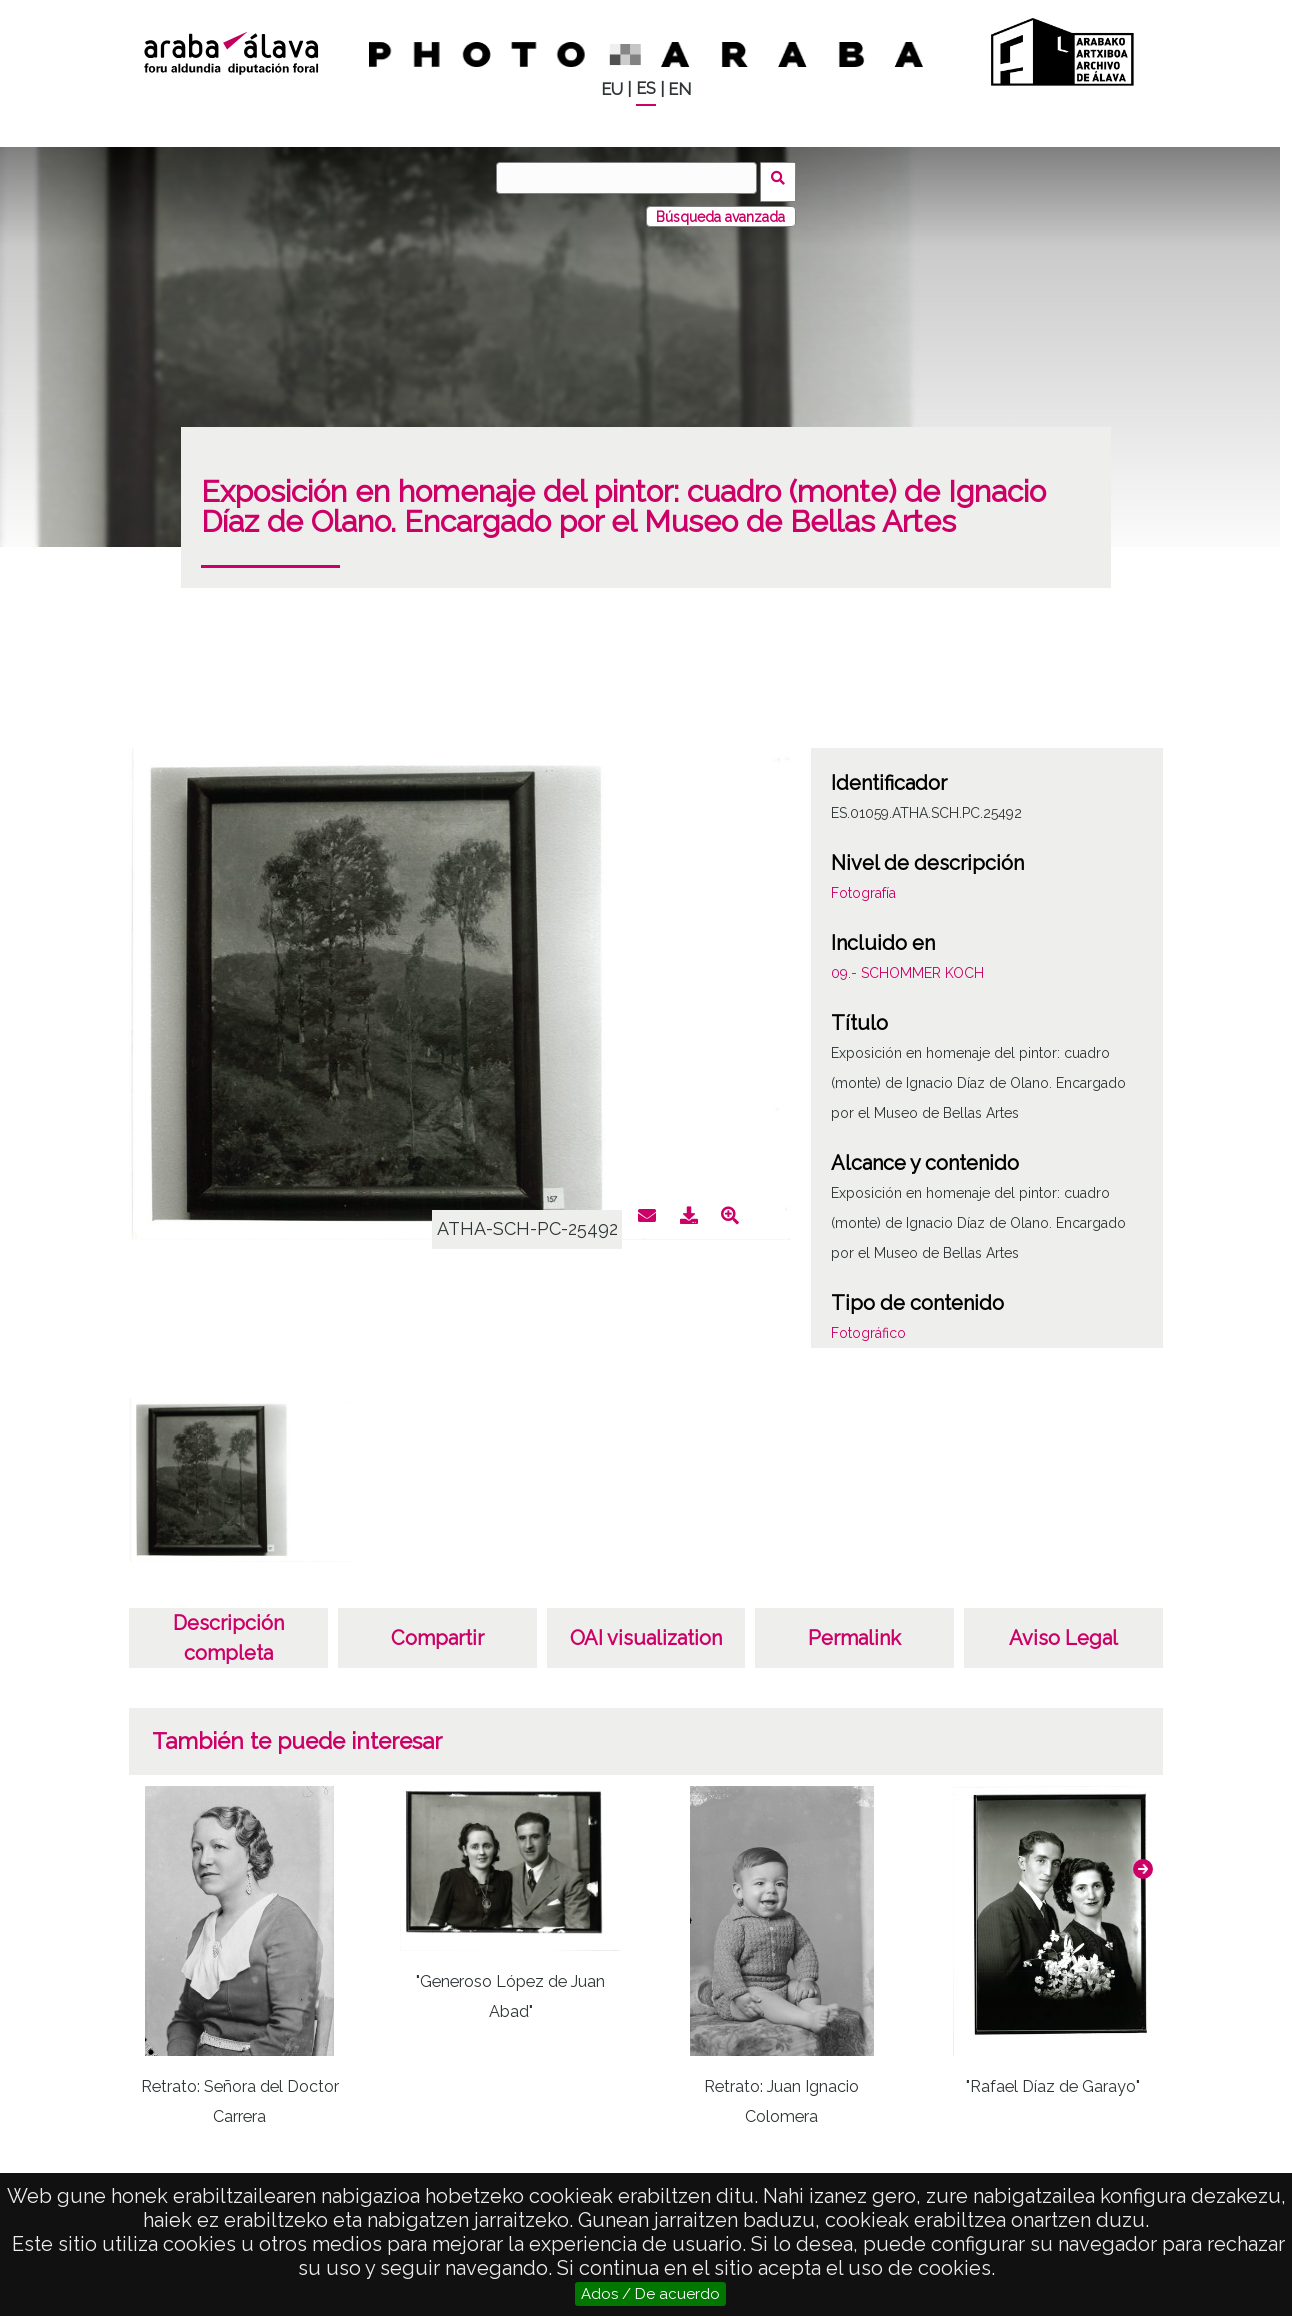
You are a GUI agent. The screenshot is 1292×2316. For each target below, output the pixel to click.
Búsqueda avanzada (720, 209)
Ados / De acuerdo (650, 2294)
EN (679, 89)
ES (646, 88)
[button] (1143, 1861)
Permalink (854, 1630)
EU (612, 89)
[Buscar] (631, 178)
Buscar (782, 177)
